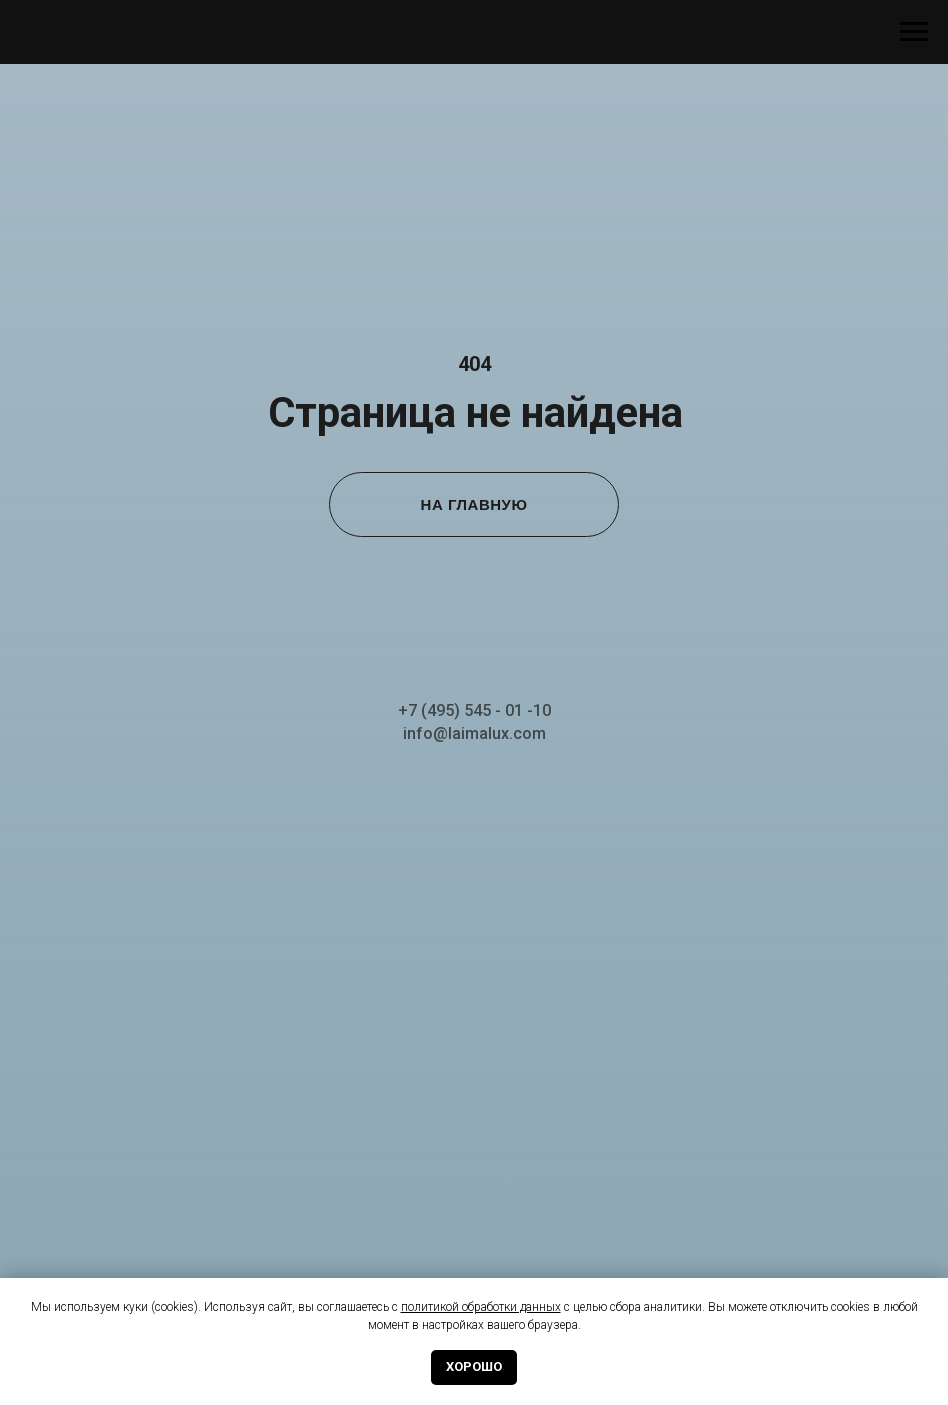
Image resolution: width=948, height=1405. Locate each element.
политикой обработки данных (481, 1307)
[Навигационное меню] (914, 32)
